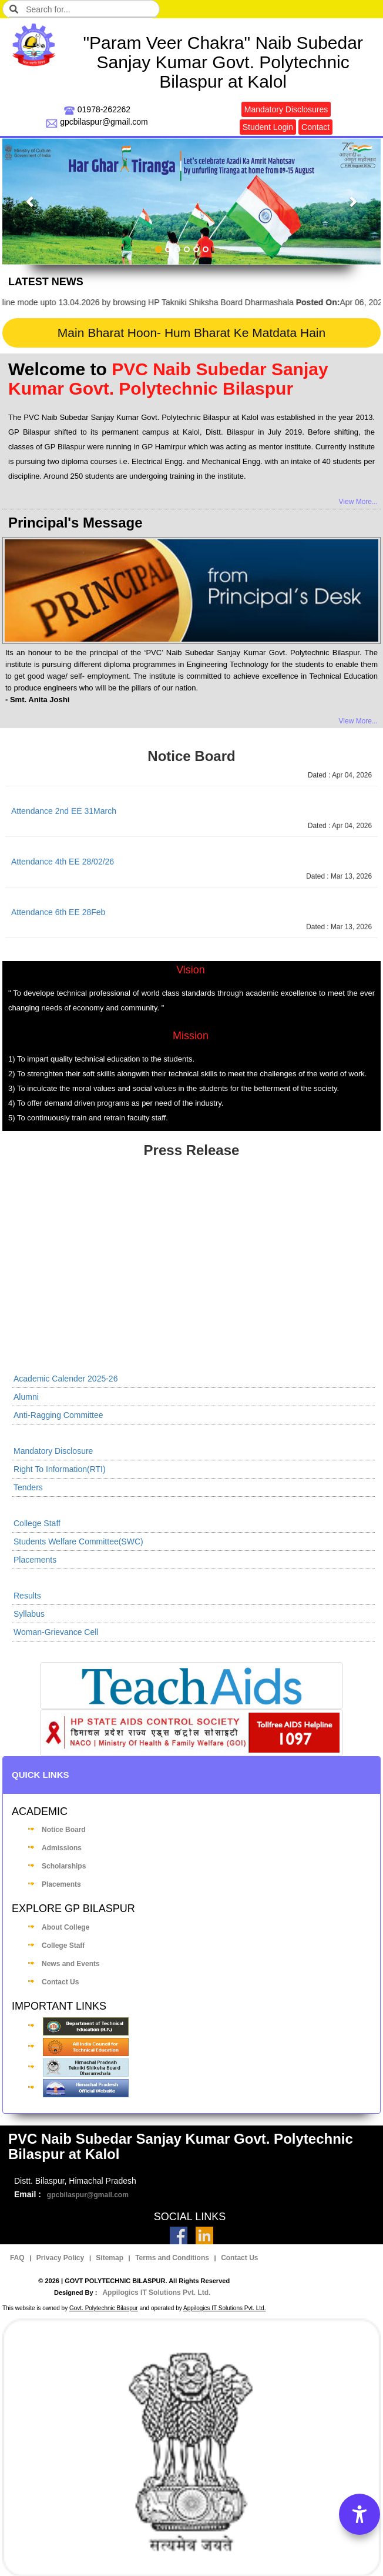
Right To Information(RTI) (60, 1468)
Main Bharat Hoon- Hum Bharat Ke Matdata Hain (191, 331)
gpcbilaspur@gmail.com (88, 2194)
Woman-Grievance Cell (56, 1631)
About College (65, 1926)
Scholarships (64, 1865)
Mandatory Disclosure (53, 1449)
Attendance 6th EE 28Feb (58, 925)
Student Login (268, 126)
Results (27, 1594)
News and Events (71, 1962)
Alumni (26, 1395)
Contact (315, 126)
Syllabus (29, 1612)
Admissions (62, 1847)
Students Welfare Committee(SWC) (78, 1540)
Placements (35, 1558)
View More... (358, 500)
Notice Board (64, 1828)
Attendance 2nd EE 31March (63, 824)
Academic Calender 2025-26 (65, 1377)
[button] (30, 200)
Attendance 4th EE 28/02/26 (62, 874)
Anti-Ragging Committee (58, 1414)
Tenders (28, 1486)
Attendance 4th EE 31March (62, 773)
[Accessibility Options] (359, 2514)
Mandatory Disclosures (286, 108)
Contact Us (60, 1981)
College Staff (37, 1522)
